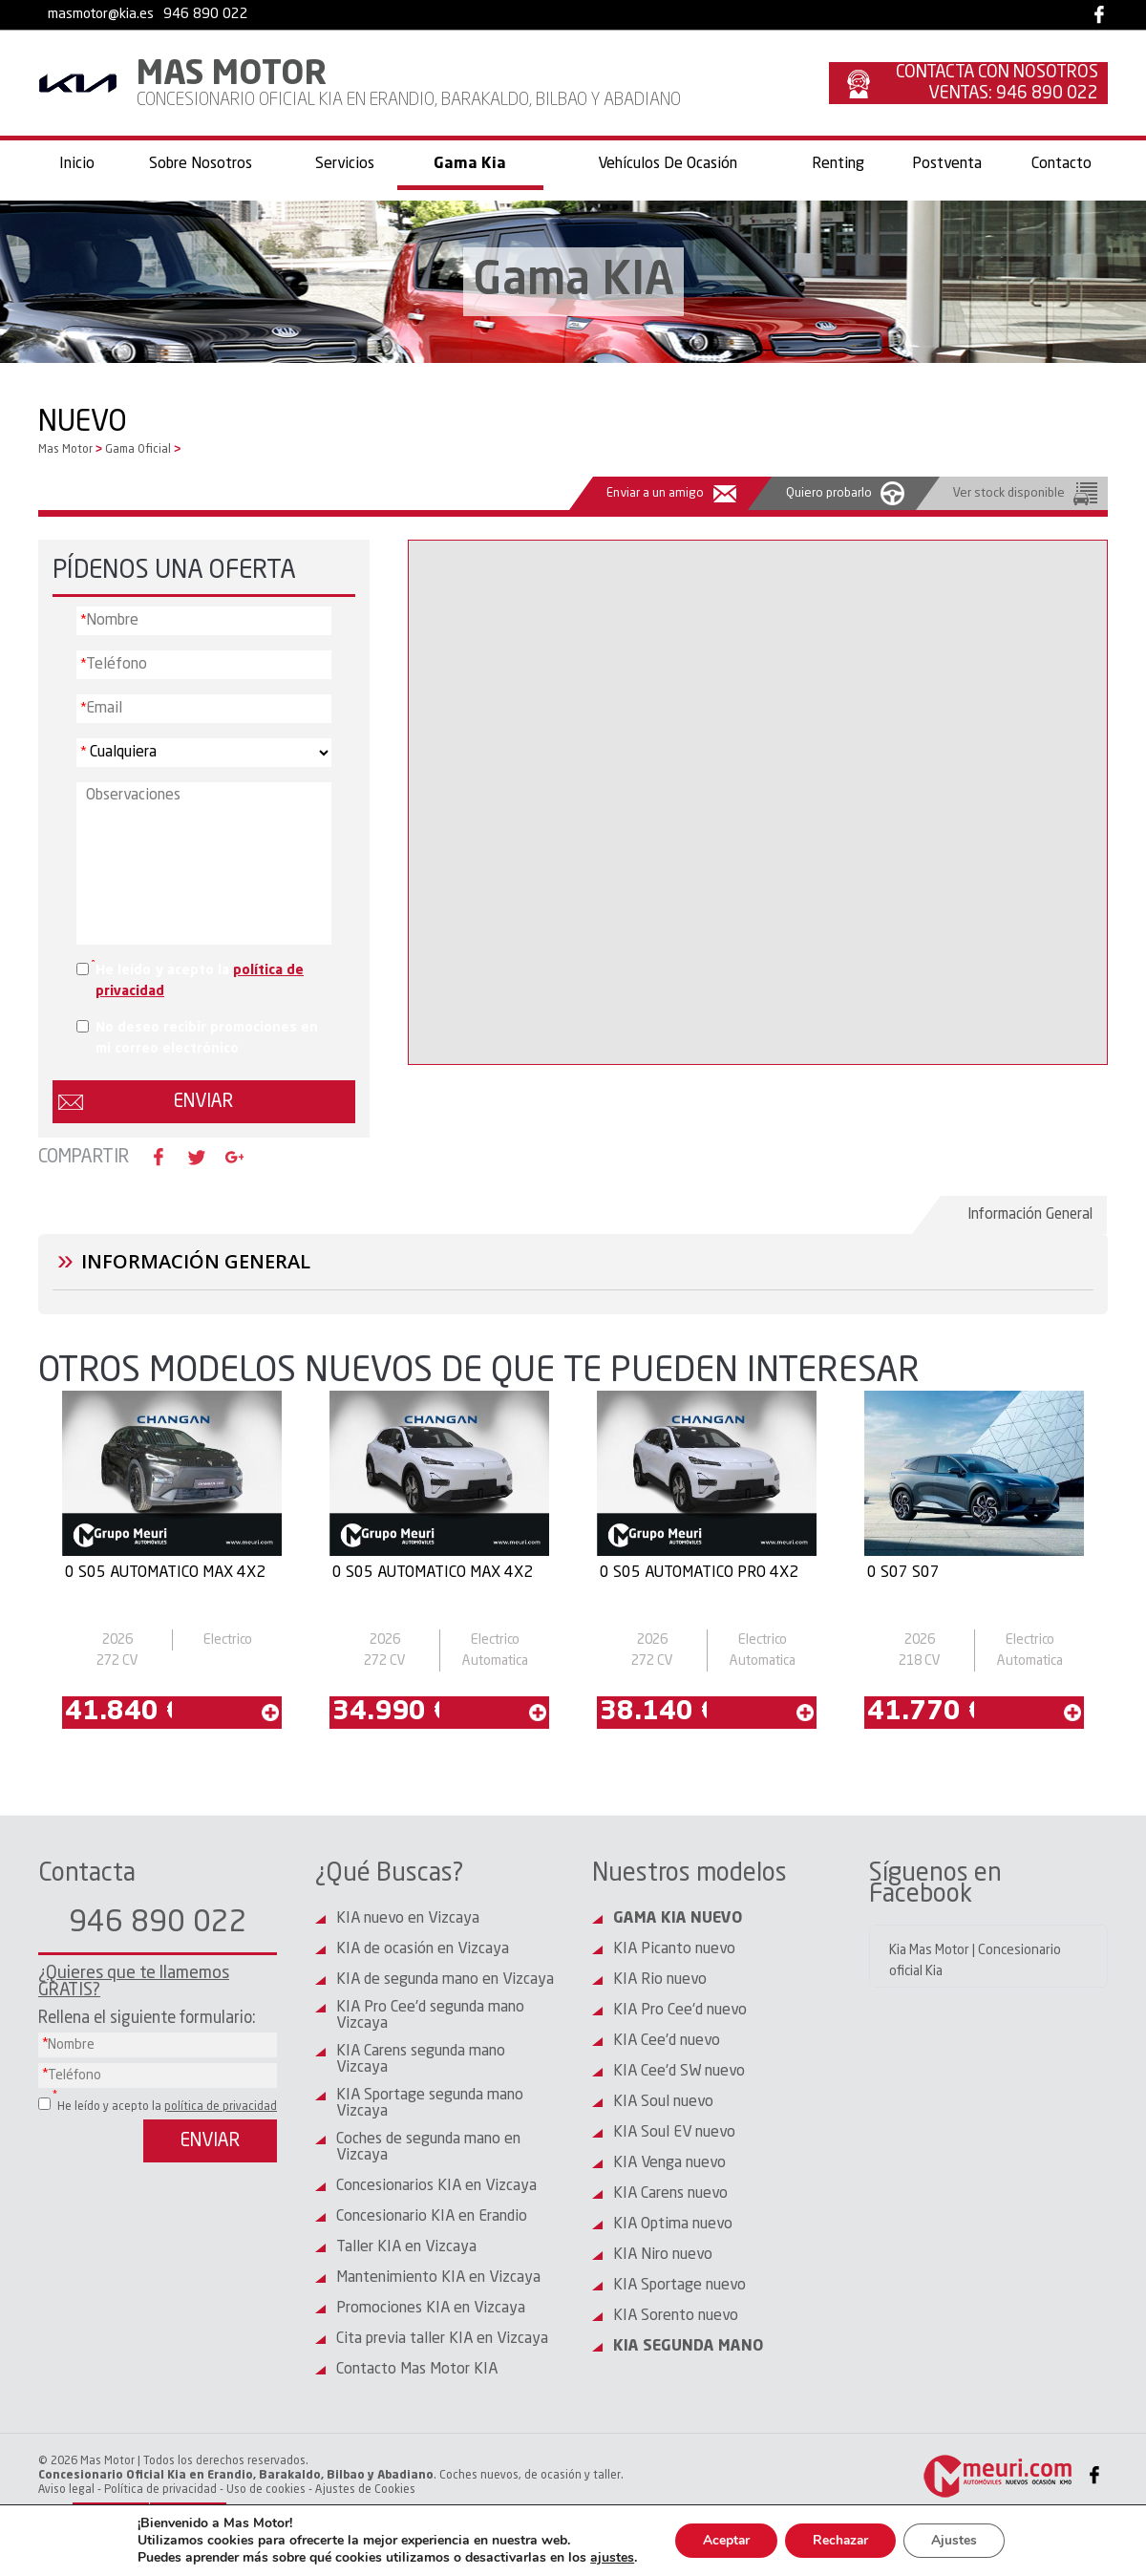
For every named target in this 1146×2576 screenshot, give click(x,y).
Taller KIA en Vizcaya (406, 2247)
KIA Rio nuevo (660, 1980)
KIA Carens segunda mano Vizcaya (420, 2060)
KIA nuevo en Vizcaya (407, 1919)
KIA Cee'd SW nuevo (679, 2071)
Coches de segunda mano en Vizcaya (428, 2147)
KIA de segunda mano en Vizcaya (445, 1980)
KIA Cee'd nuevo (666, 2041)
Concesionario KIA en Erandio (431, 2217)
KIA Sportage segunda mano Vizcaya (429, 2103)
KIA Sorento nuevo (675, 2316)
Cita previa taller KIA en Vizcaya (442, 2339)
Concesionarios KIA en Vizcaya (436, 2186)
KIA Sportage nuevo (679, 2285)
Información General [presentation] (1031, 1214)
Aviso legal (66, 2490)
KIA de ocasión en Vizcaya (422, 1949)
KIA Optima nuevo (672, 2224)
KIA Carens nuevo (670, 2194)
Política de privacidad (160, 2490)
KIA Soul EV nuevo (674, 2132)
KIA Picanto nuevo (674, 1949)
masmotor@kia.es (101, 15)
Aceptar (724, 2540)
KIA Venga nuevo (669, 2163)
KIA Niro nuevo (662, 2255)
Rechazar (841, 2540)
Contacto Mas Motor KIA (417, 2369)
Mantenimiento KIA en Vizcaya (438, 2278)
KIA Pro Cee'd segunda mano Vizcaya (430, 2016)
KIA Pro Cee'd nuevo (680, 2010)
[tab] (1024, 1215)
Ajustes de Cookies (365, 2490)
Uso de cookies (266, 2490)
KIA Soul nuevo (663, 2102)
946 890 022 (205, 15)
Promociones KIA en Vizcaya (430, 2308)
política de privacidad (220, 2107)
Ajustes (958, 2540)
